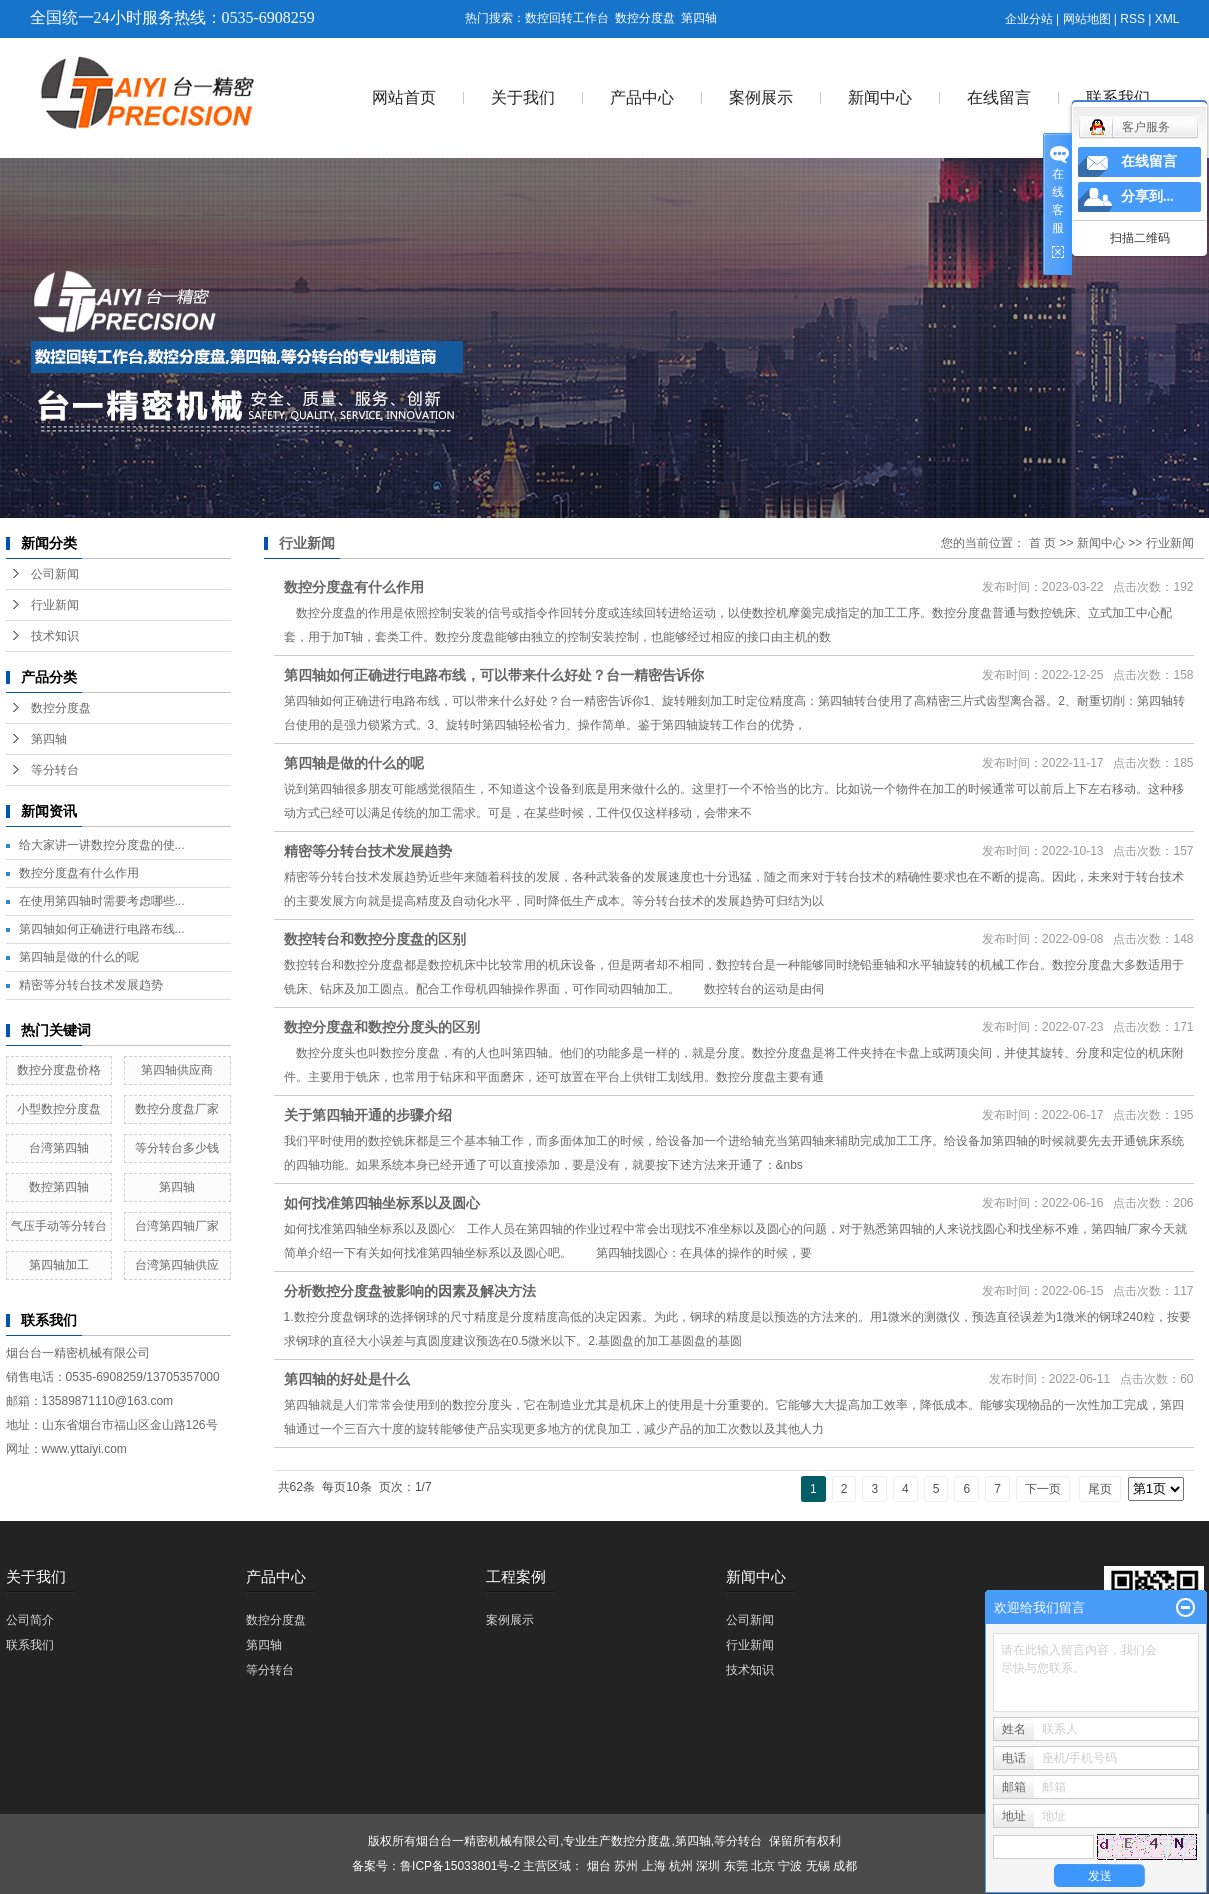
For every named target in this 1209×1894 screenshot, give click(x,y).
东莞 (736, 1866)
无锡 (818, 1866)
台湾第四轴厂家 (177, 1226)
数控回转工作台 (567, 18)
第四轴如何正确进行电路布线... (102, 929)
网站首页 (404, 97)
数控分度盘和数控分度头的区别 (382, 1027)
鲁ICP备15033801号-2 (460, 1866)
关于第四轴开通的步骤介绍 (368, 1115)
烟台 (599, 1866)
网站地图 (1087, 19)
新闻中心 (880, 97)
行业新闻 (55, 605)
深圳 (708, 1866)
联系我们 (1118, 97)
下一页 (1043, 1489)
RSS (1132, 19)
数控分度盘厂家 (177, 1109)
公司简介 (30, 1620)
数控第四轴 (59, 1187)
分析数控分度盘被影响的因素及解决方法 (410, 1291)
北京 (763, 1866)
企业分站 (1029, 19)
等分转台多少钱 (177, 1148)
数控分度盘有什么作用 (79, 873)
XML (1167, 19)
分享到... (1147, 196)
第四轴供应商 (177, 1070)
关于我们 (523, 97)
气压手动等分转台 (59, 1226)
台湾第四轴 (59, 1148)
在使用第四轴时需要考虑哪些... (102, 901)
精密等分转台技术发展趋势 (91, 985)
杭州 (681, 1866)
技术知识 (55, 636)
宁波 (790, 1866)
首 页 (1042, 543)
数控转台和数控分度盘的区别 (375, 939)
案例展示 (761, 97)
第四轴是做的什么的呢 (79, 957)
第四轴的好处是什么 (347, 1379)
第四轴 (699, 18)
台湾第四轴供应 (177, 1265)
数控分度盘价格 (59, 1070)
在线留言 (999, 97)
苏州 (626, 1866)
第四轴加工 (59, 1265)
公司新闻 (55, 574)
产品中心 (642, 97)
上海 (654, 1866)
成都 (845, 1866)
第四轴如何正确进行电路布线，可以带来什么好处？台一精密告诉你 (494, 675)
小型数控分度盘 (59, 1109)
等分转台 (55, 770)
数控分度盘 (645, 18)
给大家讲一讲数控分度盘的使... (102, 845)
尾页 (1100, 1489)
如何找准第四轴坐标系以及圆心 (382, 1203)
